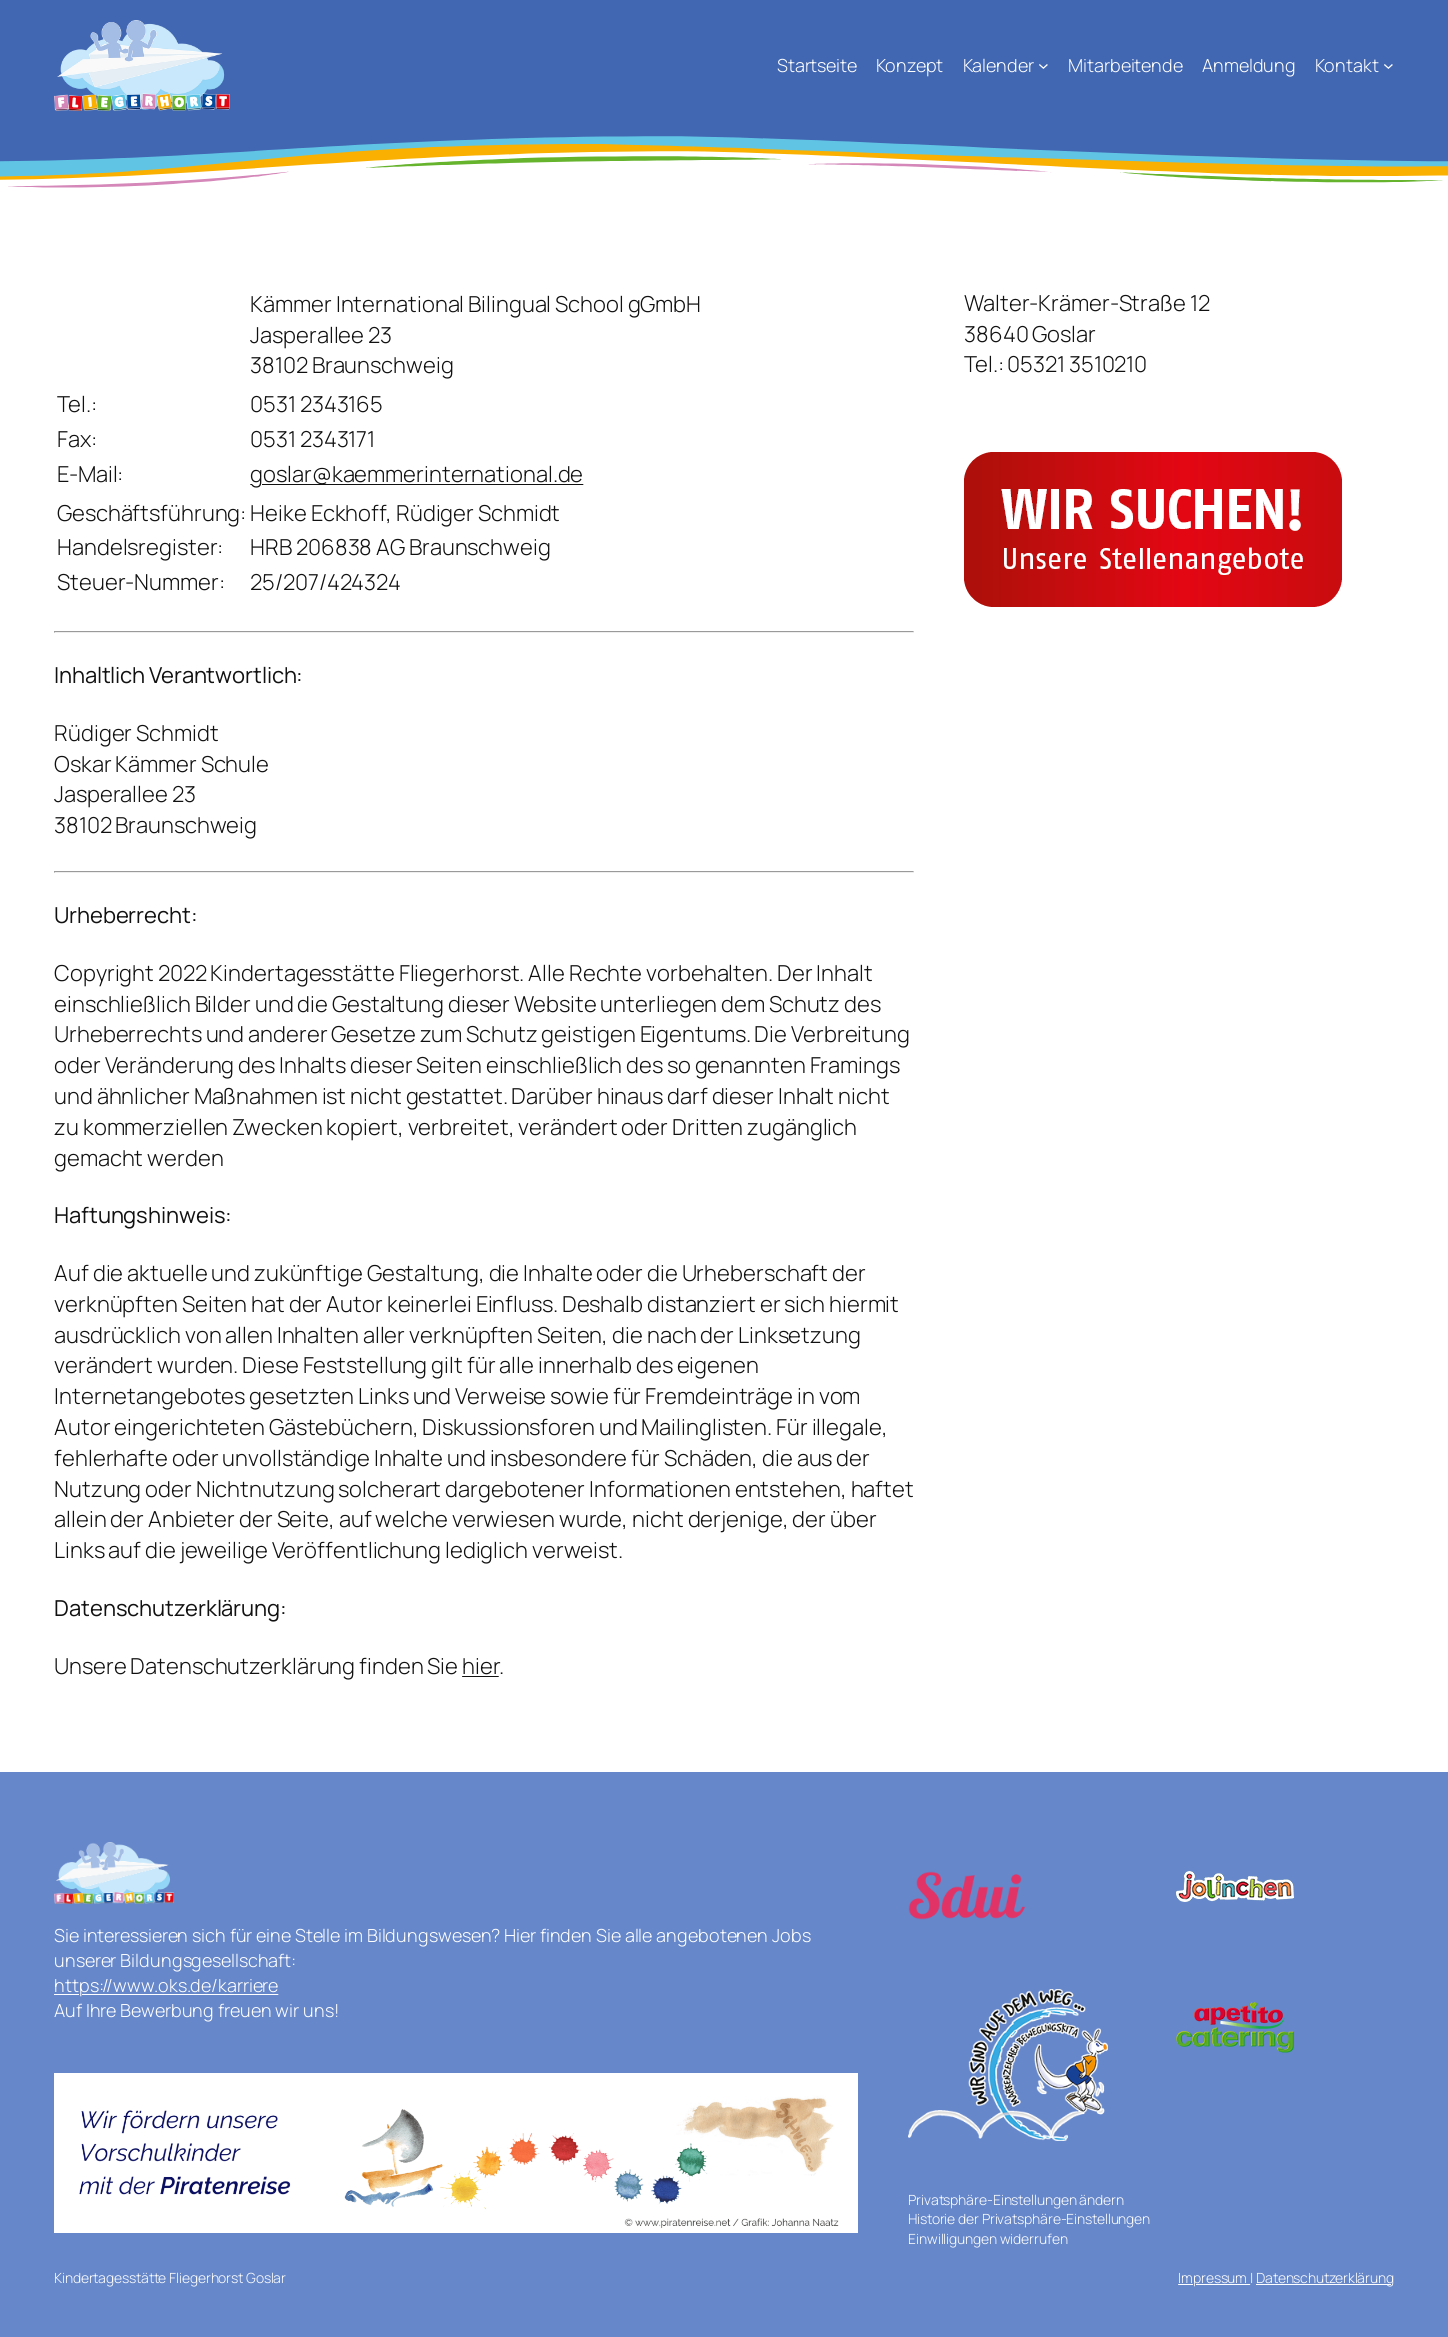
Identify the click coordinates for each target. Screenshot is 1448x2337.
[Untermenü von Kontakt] (1388, 65)
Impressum (1214, 2277)
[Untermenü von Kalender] (1043, 65)
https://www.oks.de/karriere (166, 1985)
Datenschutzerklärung (1325, 2277)
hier (480, 1666)
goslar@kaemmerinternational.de (416, 474)
